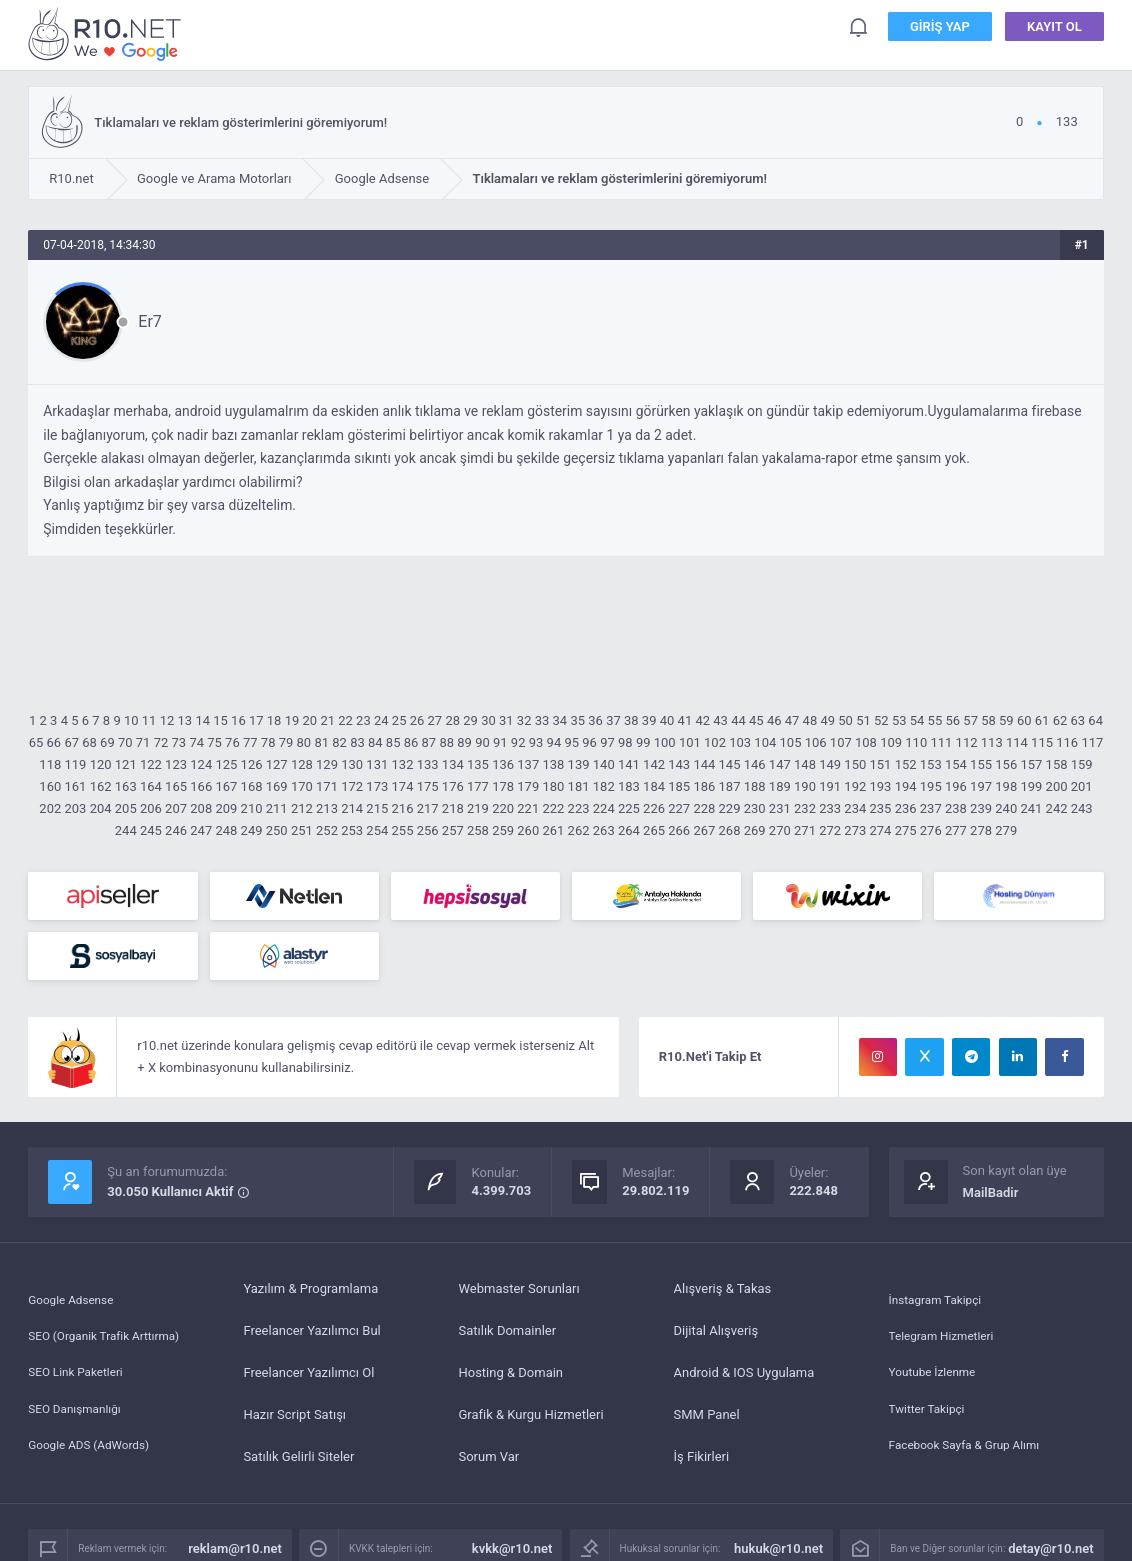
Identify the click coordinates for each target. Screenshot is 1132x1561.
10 (131, 720)
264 (629, 830)
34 (560, 720)
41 (685, 720)
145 (730, 764)
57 (970, 720)
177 (478, 786)
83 (357, 742)
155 (981, 764)
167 (226, 786)
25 (399, 720)
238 (956, 808)
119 (75, 764)
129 (327, 764)
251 (302, 830)
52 (881, 720)
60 (1024, 720)
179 (528, 786)
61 (1042, 720)
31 (506, 720)
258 (478, 830)
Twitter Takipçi (931, 1414)
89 (464, 742)
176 (453, 786)
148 (805, 764)
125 (226, 764)
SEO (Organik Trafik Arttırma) (112, 1330)
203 (75, 808)
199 (1031, 786)
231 (780, 808)
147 (780, 764)
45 (756, 720)
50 (845, 720)
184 (654, 786)
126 (252, 764)
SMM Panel (707, 1414)
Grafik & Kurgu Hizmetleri (530, 1414)
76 (232, 742)
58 (988, 720)
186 (704, 786)
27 (435, 720)
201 (1082, 786)
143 (679, 764)
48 (810, 720)
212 (302, 808)
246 (176, 830)
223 (579, 808)
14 (202, 720)
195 (931, 786)
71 (143, 742)
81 (321, 742)
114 (1017, 742)
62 (1060, 720)
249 (252, 830)
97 (607, 742)
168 (252, 786)
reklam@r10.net (235, 1548)
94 (554, 742)
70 (125, 742)
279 (1006, 830)
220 (503, 808)
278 (981, 830)
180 (553, 786)
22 (345, 720)
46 (774, 720)
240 (1006, 808)
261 (553, 830)
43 (720, 720)
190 (805, 786)
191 (830, 786)
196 (956, 786)
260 (528, 830)
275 (906, 830)
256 (428, 830)
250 (277, 830)
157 (1031, 764)
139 (579, 764)
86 (411, 742)
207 (176, 808)
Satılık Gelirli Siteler (298, 1456)
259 (503, 830)
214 (352, 808)
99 (643, 742)
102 (715, 742)
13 (185, 720)
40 (667, 720)
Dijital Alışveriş (716, 1330)
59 (1006, 720)
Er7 (150, 321)
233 (830, 808)
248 (226, 830)
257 (453, 830)
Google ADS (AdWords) (95, 1456)
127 (277, 764)
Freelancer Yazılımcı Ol (308, 1372)
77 (250, 742)
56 (952, 720)
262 (579, 830)
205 (126, 808)
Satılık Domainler (507, 1330)
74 (196, 742)
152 (906, 764)
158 (1057, 764)
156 (1006, 764)
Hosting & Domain (510, 1372)
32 (524, 720)
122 (151, 764)
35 (577, 720)
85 (393, 742)
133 (428, 764)
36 (595, 720)
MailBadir (991, 1192)
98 (625, 742)
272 (830, 830)
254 (377, 830)
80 (304, 742)
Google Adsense (75, 1288)
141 (629, 764)
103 (740, 742)
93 (536, 742)
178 (503, 786)
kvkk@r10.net (512, 1548)
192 (855, 786)
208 (201, 808)
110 (916, 742)
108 (866, 742)
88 (446, 742)
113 (992, 742)
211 (277, 808)
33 (542, 720)
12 (167, 720)
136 (503, 764)
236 (906, 808)
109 (891, 742)
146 (755, 764)
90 (482, 742)
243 (1082, 808)
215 (377, 808)
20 (310, 720)
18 (274, 720)
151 (880, 764)
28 (452, 720)
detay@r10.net (1051, 1548)
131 (377, 764)
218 (453, 808)
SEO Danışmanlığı (79, 1414)
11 (149, 720)
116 (1067, 742)
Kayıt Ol (1054, 29)
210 (252, 808)
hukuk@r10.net (778, 1548)
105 (791, 742)
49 (827, 720)
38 (631, 720)
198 (1006, 786)
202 (50, 808)
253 (352, 830)
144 (704, 764)
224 (604, 808)
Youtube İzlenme (937, 1372)
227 (679, 808)
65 (36, 742)
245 (151, 830)
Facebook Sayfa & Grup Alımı (972, 1456)
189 (780, 786)
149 (830, 764)
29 (470, 720)
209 (226, 808)
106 (816, 742)
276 (931, 830)
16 (238, 720)
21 (327, 720)
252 (327, 830)
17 (256, 720)
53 (899, 720)
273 (855, 830)
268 (730, 830)
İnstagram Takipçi (940, 1288)
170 (302, 786)
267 (704, 830)
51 (863, 720)
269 (755, 830)
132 (403, 764)
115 (1042, 742)
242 (1057, 808)
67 (71, 742)
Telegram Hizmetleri (947, 1330)
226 (654, 808)
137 (528, 764)
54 (917, 720)
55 (935, 720)
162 (101, 786)
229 (730, 808)
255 (403, 830)
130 (352, 764)
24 (381, 720)
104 (765, 742)
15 (220, 720)
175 (428, 786)
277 (956, 830)
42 (702, 720)
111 (941, 742)
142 (654, 764)
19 (292, 720)
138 (553, 764)
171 (327, 786)
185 (679, 786)
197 (981, 786)
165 (176, 786)
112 (967, 742)
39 (649, 720)
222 (553, 808)
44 (738, 720)
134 (453, 764)
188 (755, 786)
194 (906, 786)
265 (654, 830)
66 (54, 742)
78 (268, 742)
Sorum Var (488, 1456)
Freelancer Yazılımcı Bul (311, 1330)
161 (75, 786)
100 (665, 742)
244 (126, 830)
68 (89, 742)
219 (478, 808)
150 (855, 764)
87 (429, 742)
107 (841, 742)
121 (126, 764)
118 (50, 764)
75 (214, 742)
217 (428, 808)
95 (571, 742)
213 (327, 808)
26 (417, 720)
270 (780, 830)
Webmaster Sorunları (518, 1288)
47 (792, 720)
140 (604, 764)
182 (604, 786)
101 (690, 742)
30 (488, 720)
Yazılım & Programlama (310, 1288)
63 (1077, 720)
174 (403, 786)
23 (363, 720)
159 (1082, 764)
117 (1092, 742)
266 (679, 830)
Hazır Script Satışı (294, 1414)
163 (126, 786)
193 (880, 786)
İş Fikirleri (702, 1456)
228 (704, 808)
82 (339, 742)
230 (755, 808)
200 (1057, 786)
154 (956, 764)
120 (101, 764)
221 (528, 808)
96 (589, 742)
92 (518, 742)
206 (151, 808)
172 (352, 786)
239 (981, 808)
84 (375, 742)
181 (579, 786)
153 (931, 764)
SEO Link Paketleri (80, 1372)
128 (302, 764)
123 (176, 764)
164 (151, 786)
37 (613, 720)
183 (629, 786)
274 (880, 830)
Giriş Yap (940, 29)
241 (1031, 808)
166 (201, 786)
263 (604, 830)
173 (377, 786)
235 (880, 808)
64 (1095, 720)
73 (179, 742)
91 (500, 742)
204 (101, 808)
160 (50, 786)
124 (201, 764)
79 (286, 742)
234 (855, 808)
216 (403, 808)
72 (161, 742)
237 (931, 808)
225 (629, 808)
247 (201, 830)
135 (478, 764)
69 (107, 742)
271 (805, 830)
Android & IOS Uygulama (744, 1372)
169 (277, 786)
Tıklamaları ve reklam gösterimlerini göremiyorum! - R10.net (108, 33)
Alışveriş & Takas (723, 1288)
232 (805, 808)
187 (730, 786)
